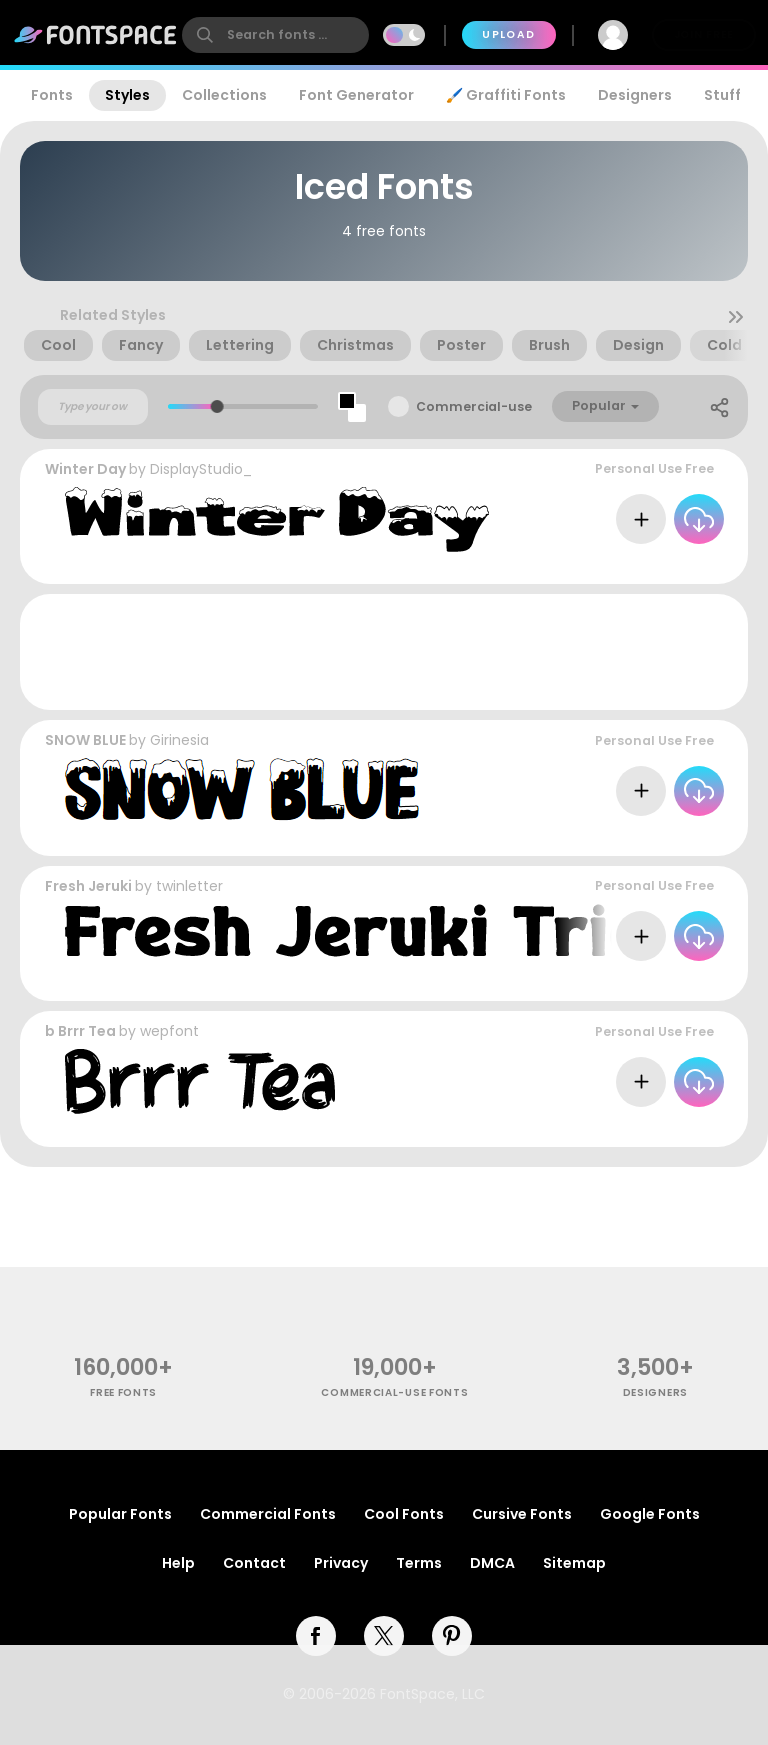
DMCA (492, 1563)
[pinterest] (452, 1636)
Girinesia (179, 740)
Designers (635, 95)
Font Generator (356, 95)
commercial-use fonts (394, 1392)
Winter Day (85, 469)
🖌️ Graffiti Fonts (506, 95)
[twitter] (384, 1636)
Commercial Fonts (268, 1514)
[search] (275, 35)
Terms (419, 1563)
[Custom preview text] (93, 407)
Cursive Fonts (522, 1514)
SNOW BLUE (85, 740)
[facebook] (316, 1636)
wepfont (169, 1031)
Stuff (722, 95)
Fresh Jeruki (88, 886)
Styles (127, 95)
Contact (254, 1563)
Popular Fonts (120, 1514)
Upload (508, 34)
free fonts (123, 1392)
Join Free (704, 34)
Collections (224, 95)
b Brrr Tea (80, 1031)
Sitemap (574, 1563)
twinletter (189, 886)
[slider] (217, 406)
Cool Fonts (404, 1514)
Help (178, 1563)
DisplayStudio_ (201, 469)
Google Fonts (650, 1514)
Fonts (52, 95)
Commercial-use (474, 406)
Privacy (341, 1563)
